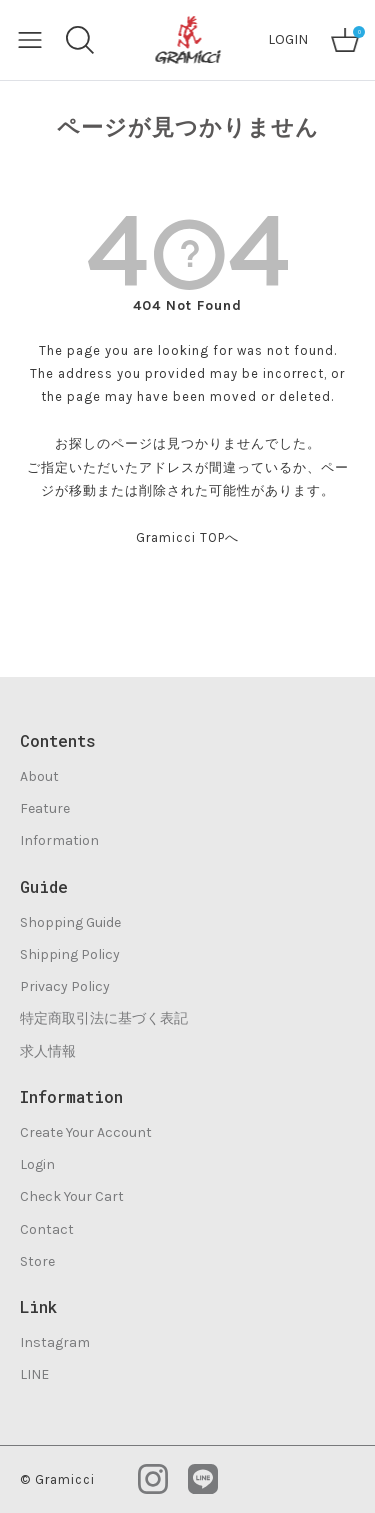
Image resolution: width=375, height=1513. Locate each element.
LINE (34, 1374)
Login (37, 1164)
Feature (45, 808)
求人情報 (48, 1051)
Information (59, 840)
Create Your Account (86, 1132)
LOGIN (288, 39)
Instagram (55, 1342)
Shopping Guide (70, 922)
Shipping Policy (70, 954)
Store (37, 1261)
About (39, 776)
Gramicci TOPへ (187, 537)
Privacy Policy (65, 986)
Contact (47, 1229)
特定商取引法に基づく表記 (104, 1018)
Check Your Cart (72, 1196)
